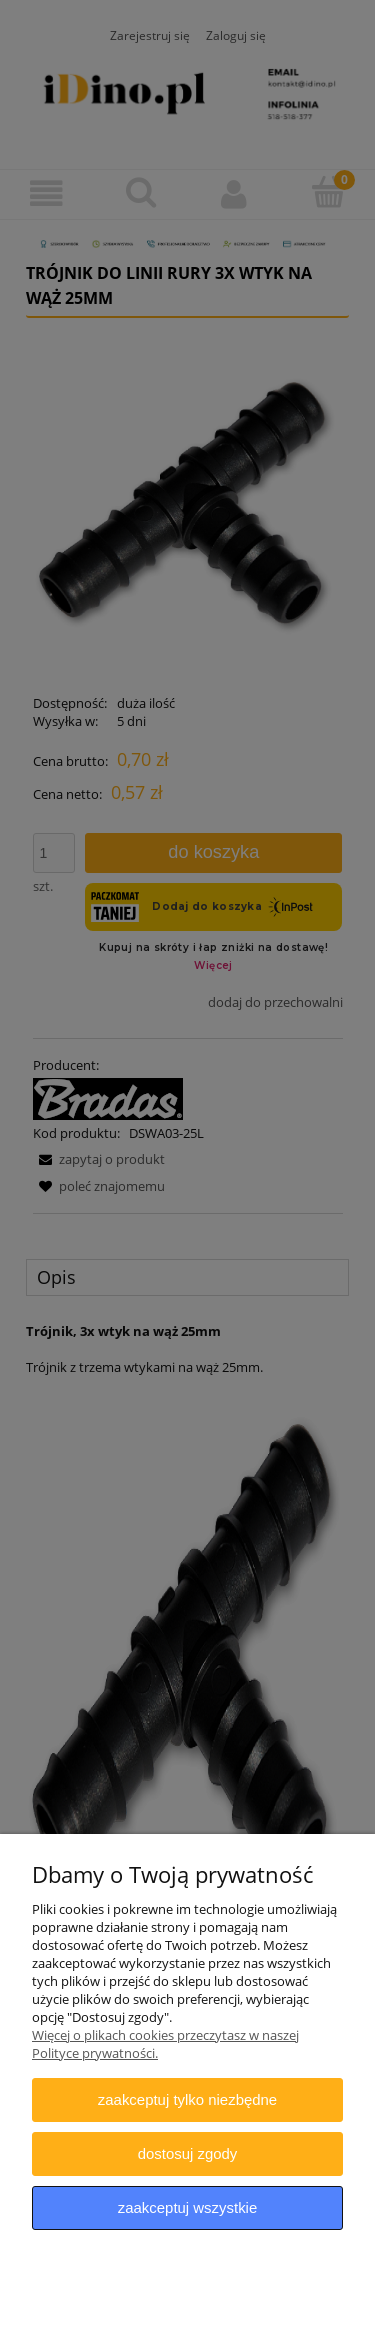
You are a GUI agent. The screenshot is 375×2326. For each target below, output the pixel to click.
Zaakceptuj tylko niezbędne (187, 2099)
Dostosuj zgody (188, 2153)
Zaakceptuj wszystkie (187, 2207)
